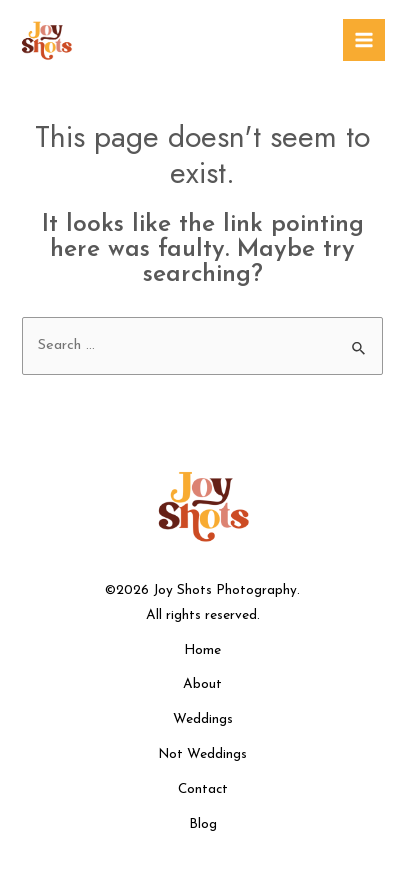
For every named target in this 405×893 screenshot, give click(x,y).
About (202, 685)
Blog (203, 824)
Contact (203, 789)
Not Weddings (202, 754)
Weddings (203, 719)
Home (202, 650)
